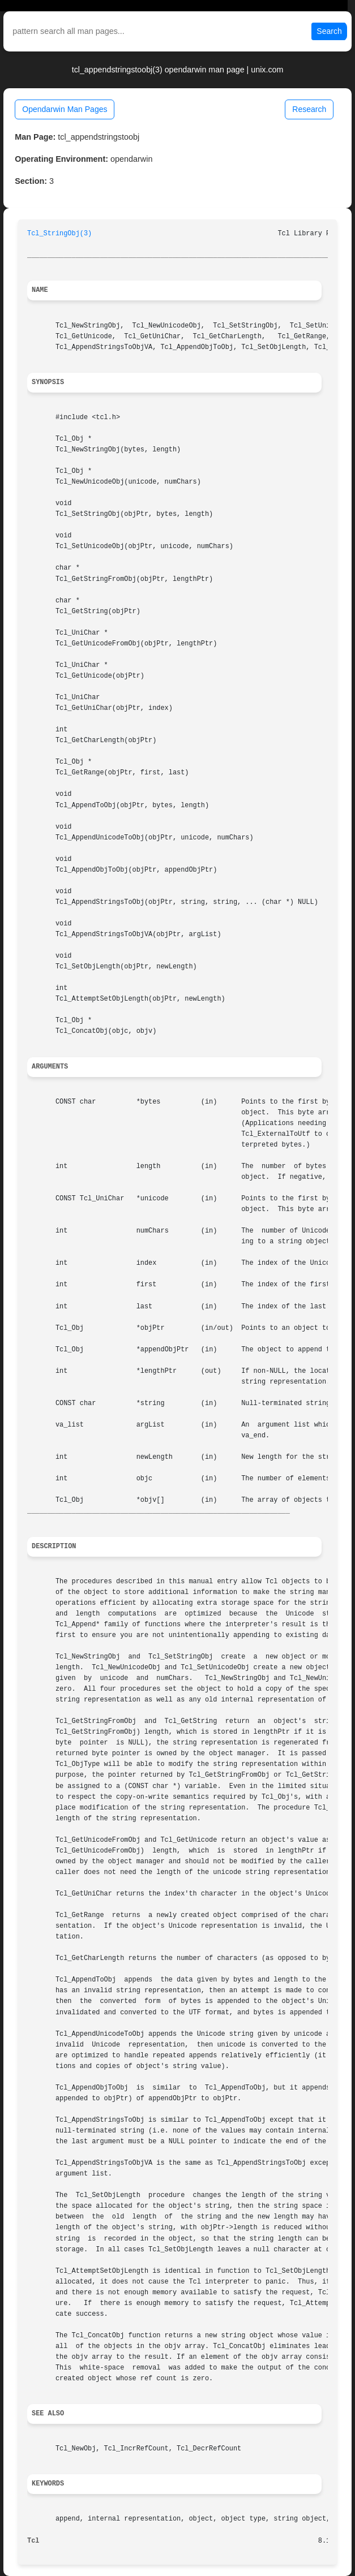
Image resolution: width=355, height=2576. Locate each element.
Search (328, 31)
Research (309, 109)
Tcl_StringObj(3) (59, 234)
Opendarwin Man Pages (64, 109)
